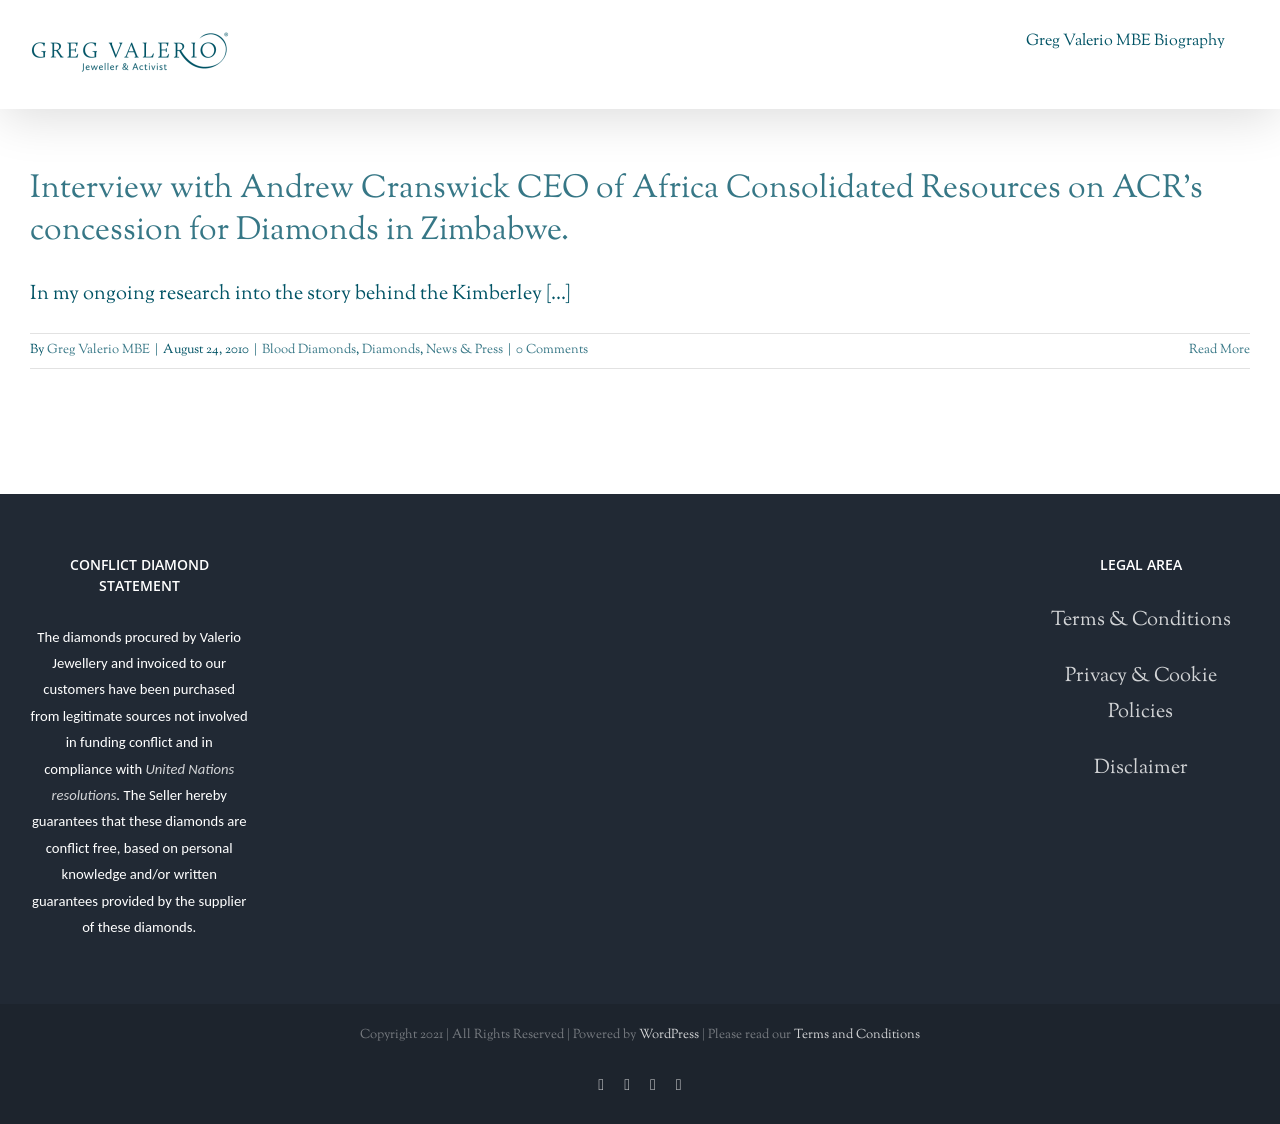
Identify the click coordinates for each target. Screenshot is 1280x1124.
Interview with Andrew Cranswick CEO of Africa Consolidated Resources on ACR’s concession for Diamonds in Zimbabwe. (616, 210)
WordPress (669, 1035)
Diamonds (391, 350)
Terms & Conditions (1141, 620)
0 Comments (552, 350)
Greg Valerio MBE (98, 350)
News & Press (464, 350)
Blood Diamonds (309, 350)
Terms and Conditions (857, 1035)
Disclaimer (1141, 768)
